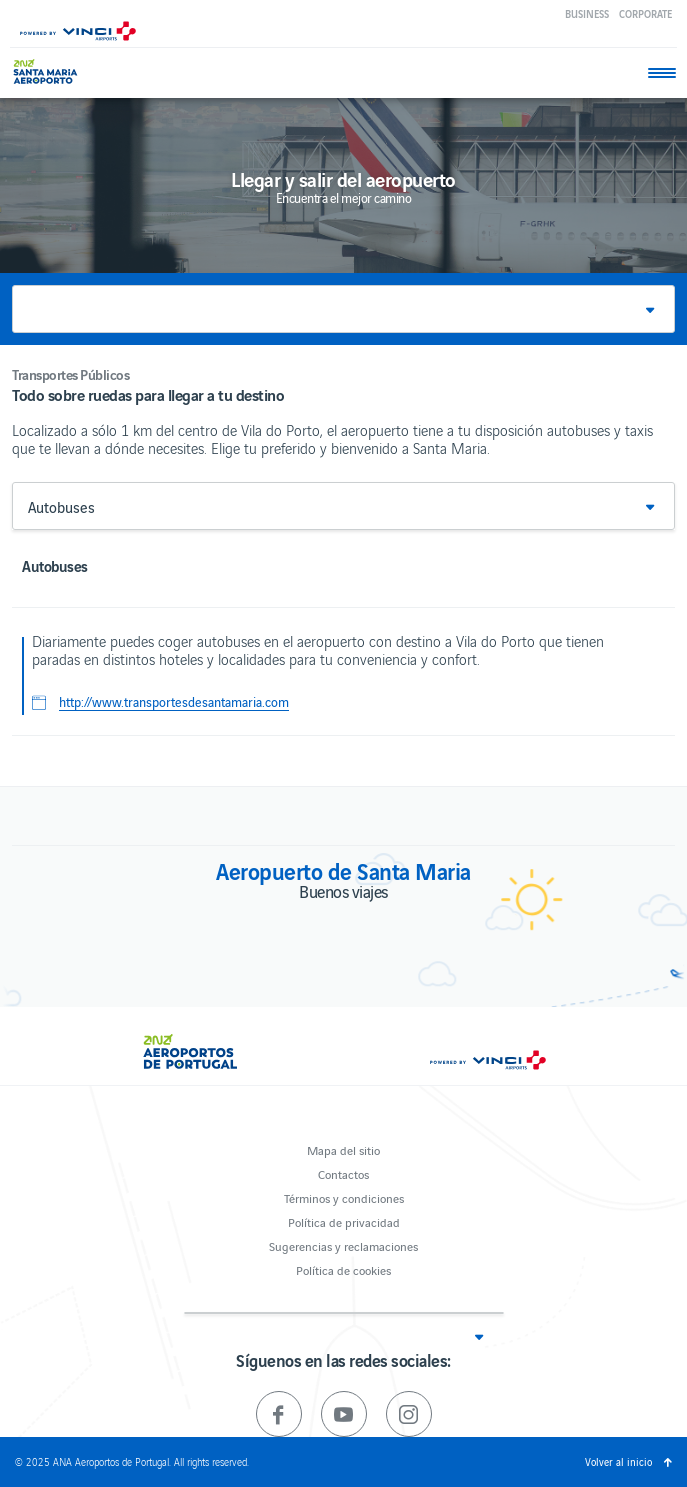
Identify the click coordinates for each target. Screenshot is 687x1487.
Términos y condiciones (344, 1197)
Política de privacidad (344, 1221)
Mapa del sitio (343, 1149)
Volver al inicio (618, 1461)
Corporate (645, 13)
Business (587, 13)
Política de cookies (343, 1269)
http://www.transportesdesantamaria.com (174, 702)
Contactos (343, 1173)
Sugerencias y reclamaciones (343, 1245)
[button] (343, 309)
